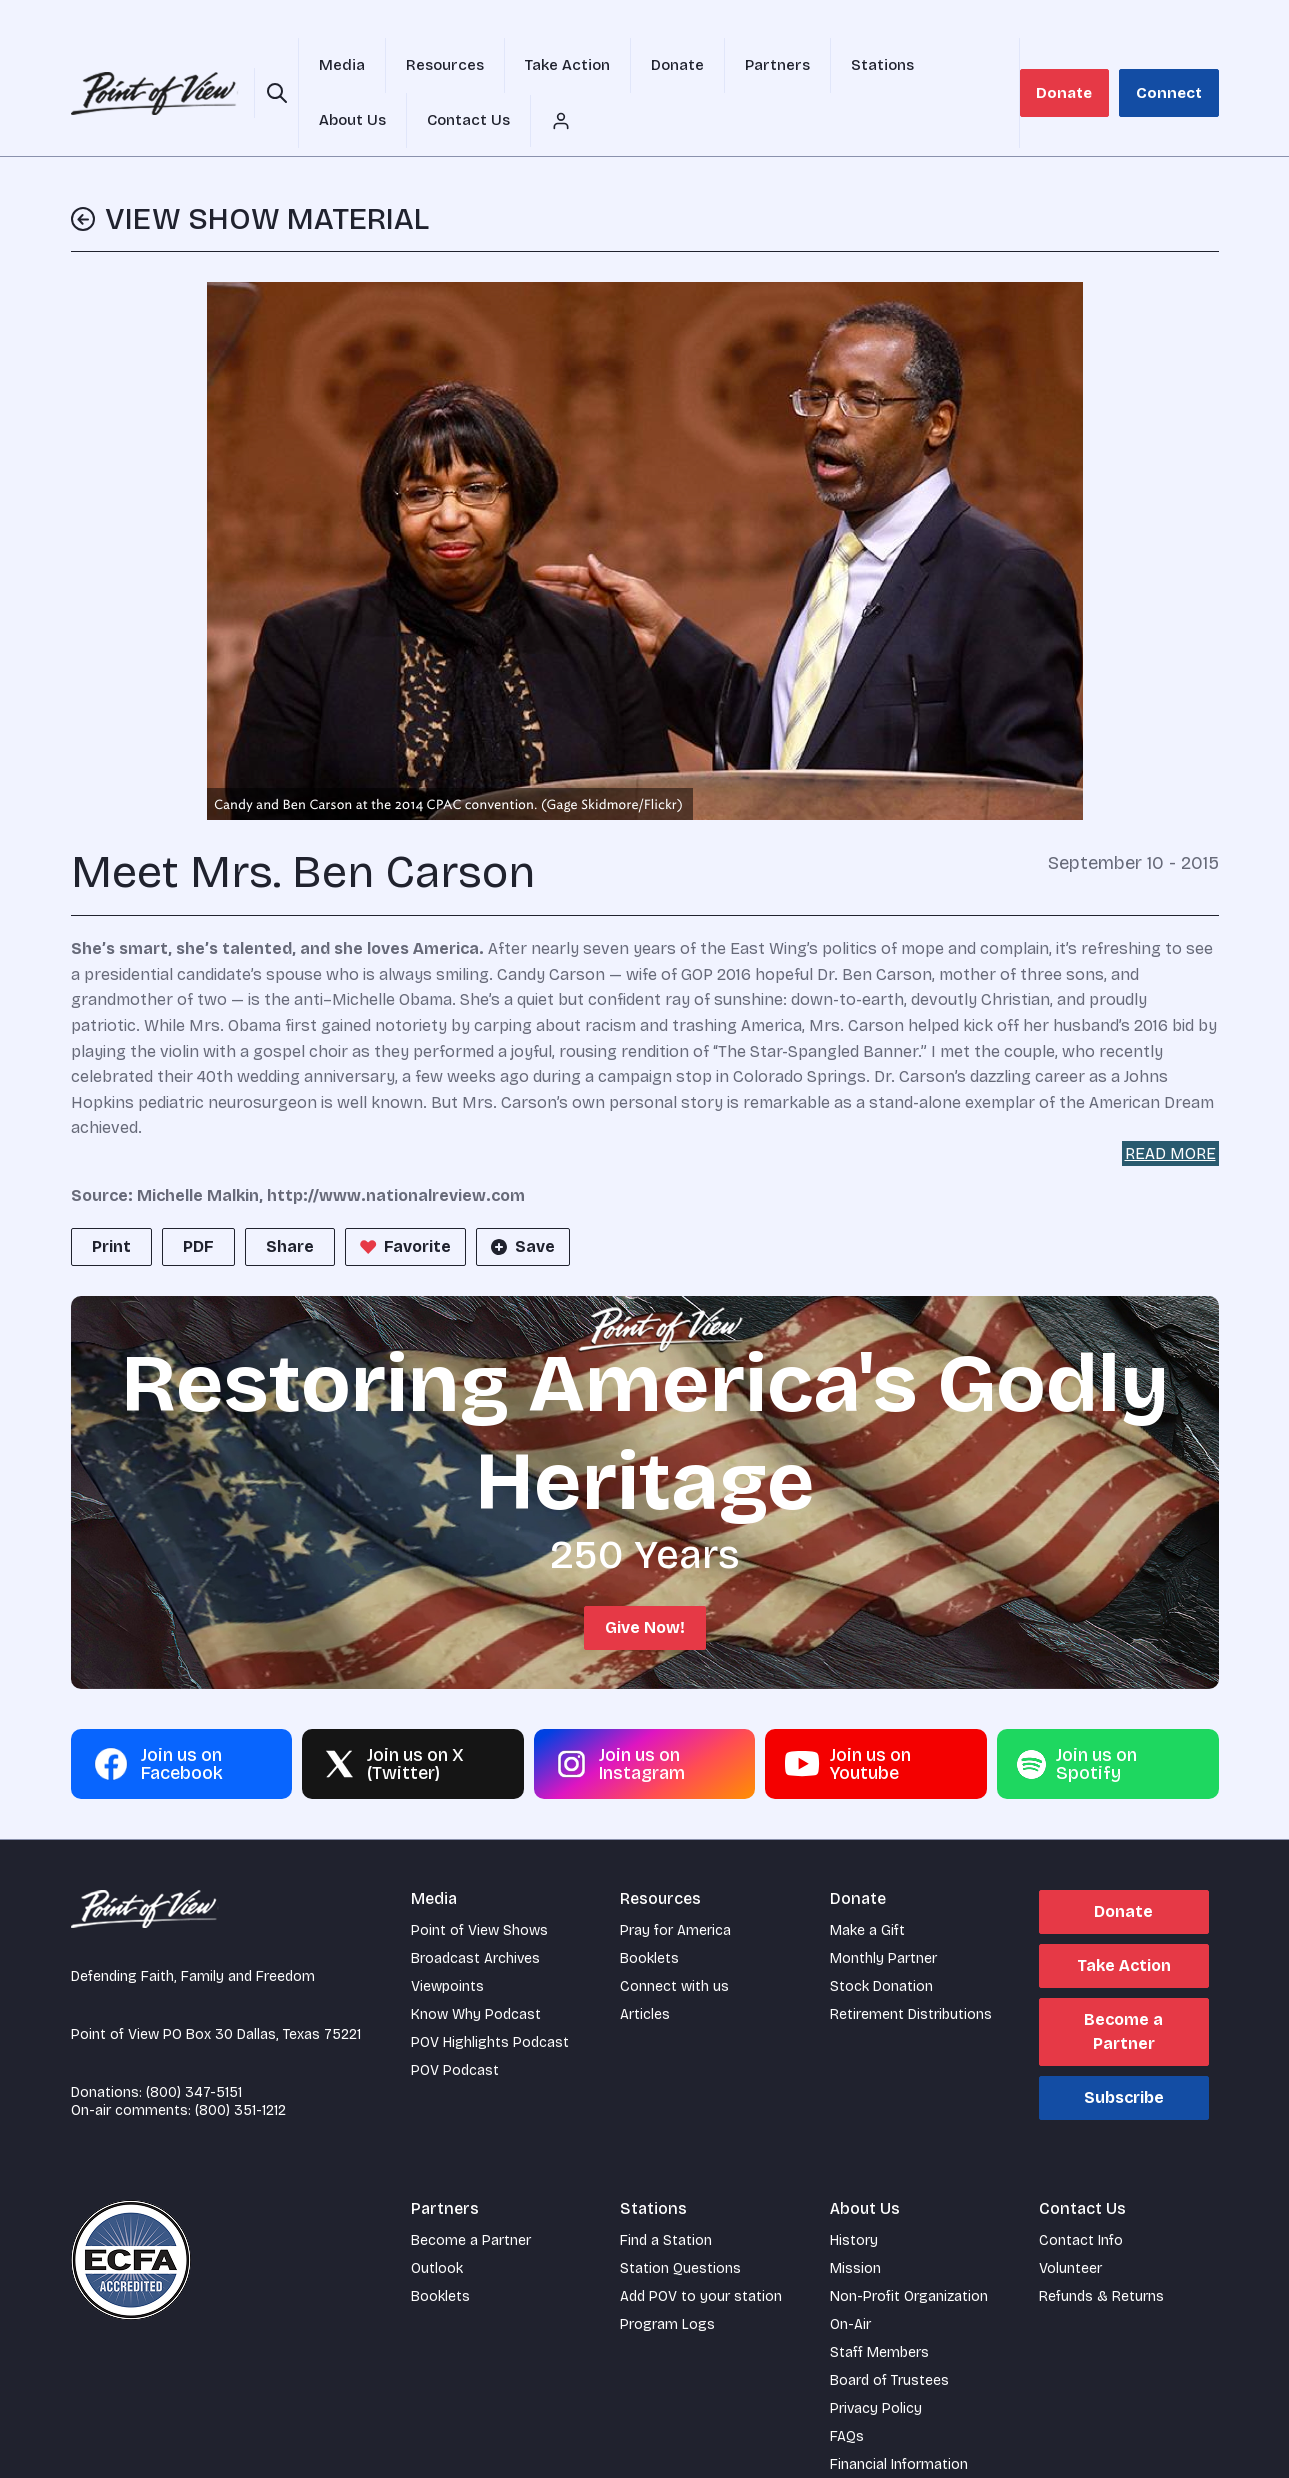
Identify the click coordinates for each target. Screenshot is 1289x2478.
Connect (1177, 69)
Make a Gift (867, 1884)
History (854, 2194)
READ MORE (1170, 1107)
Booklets (649, 1912)
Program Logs (667, 2278)
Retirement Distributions (911, 1968)
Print (111, 1200)
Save (521, 1201)
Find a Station (666, 2194)
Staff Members (879, 2306)
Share (290, 1200)
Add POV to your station (701, 2250)
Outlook (437, 2222)
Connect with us (674, 1940)
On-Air (850, 2278)
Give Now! (645, 1581)
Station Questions (680, 2222)
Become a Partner (1123, 1985)
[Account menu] (1026, 70)
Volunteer (1070, 2222)
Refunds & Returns (1101, 2250)
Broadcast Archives (475, 1912)
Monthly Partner (883, 1912)
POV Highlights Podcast (490, 1996)
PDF (198, 1200)
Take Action (1124, 1919)
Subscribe (1124, 2051)
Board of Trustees (889, 2334)
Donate (1087, 69)
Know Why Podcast (476, 1968)
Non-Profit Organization (909, 2250)
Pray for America (675, 1884)
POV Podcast (455, 2024)
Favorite (403, 1201)
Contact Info (1081, 2194)
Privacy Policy (876, 2362)
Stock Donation (881, 1940)
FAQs (847, 2390)
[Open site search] (272, 70)
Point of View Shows (479, 1884)
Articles (645, 1968)
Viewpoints (447, 1940)
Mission (855, 2222)
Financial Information (899, 2418)
